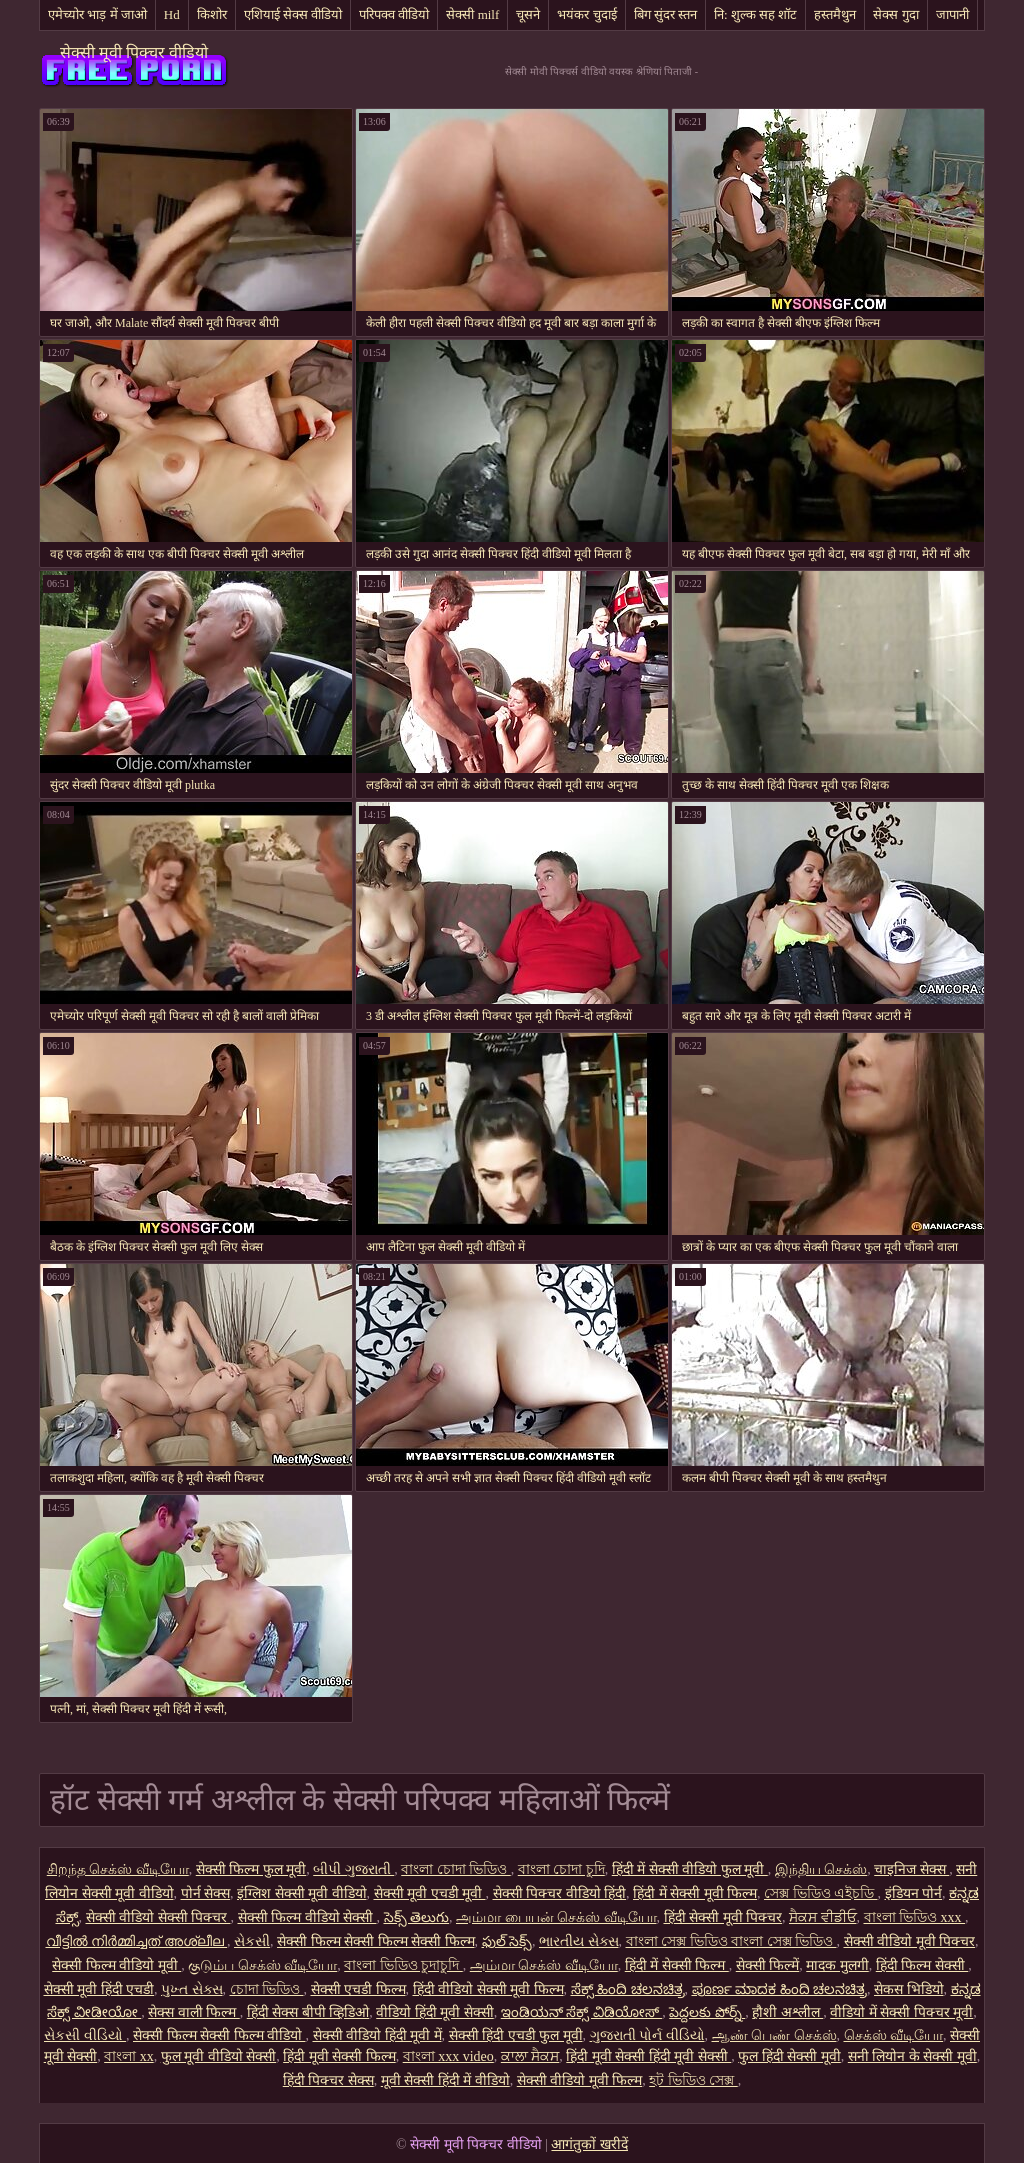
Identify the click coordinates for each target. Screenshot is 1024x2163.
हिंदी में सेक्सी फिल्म (677, 1965)
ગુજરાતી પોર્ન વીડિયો (647, 2035)
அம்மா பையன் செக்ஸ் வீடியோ (556, 1917)
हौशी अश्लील (787, 2012)
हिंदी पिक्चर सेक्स (328, 2080)
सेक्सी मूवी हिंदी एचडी (99, 1989)
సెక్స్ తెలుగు (417, 1917)
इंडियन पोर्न (914, 1893)
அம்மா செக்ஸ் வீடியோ (544, 1965)
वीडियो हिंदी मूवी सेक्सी (435, 2012)
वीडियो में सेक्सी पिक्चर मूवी (901, 2012)
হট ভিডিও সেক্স (693, 2080)
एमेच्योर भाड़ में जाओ (97, 14)
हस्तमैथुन (835, 14)
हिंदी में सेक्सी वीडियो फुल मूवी (690, 1869)
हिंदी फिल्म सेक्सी (922, 1965)
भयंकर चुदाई (586, 14)
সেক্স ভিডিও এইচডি (821, 1893)
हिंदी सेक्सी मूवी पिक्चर (723, 1917)
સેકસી (252, 1941)
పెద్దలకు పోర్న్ (707, 2012)
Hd (172, 14)
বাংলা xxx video (448, 2056)
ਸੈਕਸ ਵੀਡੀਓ (823, 1917)
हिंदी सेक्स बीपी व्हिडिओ (308, 2012)
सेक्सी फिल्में (768, 1965)
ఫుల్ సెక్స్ (507, 1941)
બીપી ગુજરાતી (353, 1869)
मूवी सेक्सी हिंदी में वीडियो (445, 2080)
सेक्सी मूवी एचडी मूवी (430, 1893)
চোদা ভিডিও (267, 1989)
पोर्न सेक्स (206, 1893)
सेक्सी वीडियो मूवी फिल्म (580, 2080)
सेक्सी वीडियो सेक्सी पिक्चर (158, 1917)
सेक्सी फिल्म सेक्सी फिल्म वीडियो (219, 2035)
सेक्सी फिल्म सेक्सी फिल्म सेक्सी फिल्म (376, 1941)
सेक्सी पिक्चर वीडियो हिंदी (560, 1893)
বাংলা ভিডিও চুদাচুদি (403, 1965)
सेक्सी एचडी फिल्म (358, 1989)
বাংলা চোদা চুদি (561, 1869)
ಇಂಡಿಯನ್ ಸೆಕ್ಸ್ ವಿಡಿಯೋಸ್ (582, 2012)
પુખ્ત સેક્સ (192, 1989)
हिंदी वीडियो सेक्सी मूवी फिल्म (488, 1989)
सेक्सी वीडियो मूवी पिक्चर (910, 1941)
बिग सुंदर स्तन (666, 14)
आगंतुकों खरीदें (589, 2144)
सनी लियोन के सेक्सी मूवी (912, 2056)
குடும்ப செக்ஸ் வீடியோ (262, 1965)
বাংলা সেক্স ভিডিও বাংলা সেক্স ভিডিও (731, 1941)
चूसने (528, 14)
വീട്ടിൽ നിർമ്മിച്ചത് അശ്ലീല (137, 1941)
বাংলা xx (129, 2056)
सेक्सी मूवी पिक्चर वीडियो (134, 52)
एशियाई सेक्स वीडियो (293, 14)
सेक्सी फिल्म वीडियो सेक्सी (307, 1917)
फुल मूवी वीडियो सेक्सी (219, 2056)
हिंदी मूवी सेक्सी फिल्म (339, 2056)
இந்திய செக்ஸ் (821, 1869)
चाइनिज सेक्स (911, 1869)
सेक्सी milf (472, 14)
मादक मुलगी (837, 1965)
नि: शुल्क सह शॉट (755, 14)
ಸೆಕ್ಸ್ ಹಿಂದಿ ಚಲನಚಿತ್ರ (628, 1989)
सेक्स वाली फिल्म (194, 2012)
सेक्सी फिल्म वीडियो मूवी (116, 1965)
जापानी (952, 14)
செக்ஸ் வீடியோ (894, 2035)
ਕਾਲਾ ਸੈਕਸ (530, 2056)
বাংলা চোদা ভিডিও (456, 1869)
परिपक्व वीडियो (394, 14)
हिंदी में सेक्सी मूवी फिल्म (695, 1893)
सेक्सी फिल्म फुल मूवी (251, 1869)
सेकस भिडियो (909, 1989)
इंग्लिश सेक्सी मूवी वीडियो (302, 1893)
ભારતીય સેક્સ (579, 1941)
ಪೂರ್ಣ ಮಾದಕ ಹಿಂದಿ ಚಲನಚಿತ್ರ (780, 1989)
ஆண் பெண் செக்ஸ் (774, 2035)
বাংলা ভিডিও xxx (915, 1917)
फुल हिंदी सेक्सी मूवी (789, 2056)
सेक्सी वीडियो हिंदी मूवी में (377, 2035)
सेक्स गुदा (895, 14)
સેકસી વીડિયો (85, 2035)
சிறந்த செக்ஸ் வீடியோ (118, 1869)
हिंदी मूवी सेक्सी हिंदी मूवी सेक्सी (648, 2056)
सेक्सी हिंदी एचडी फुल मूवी (516, 2035)
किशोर (212, 14)
